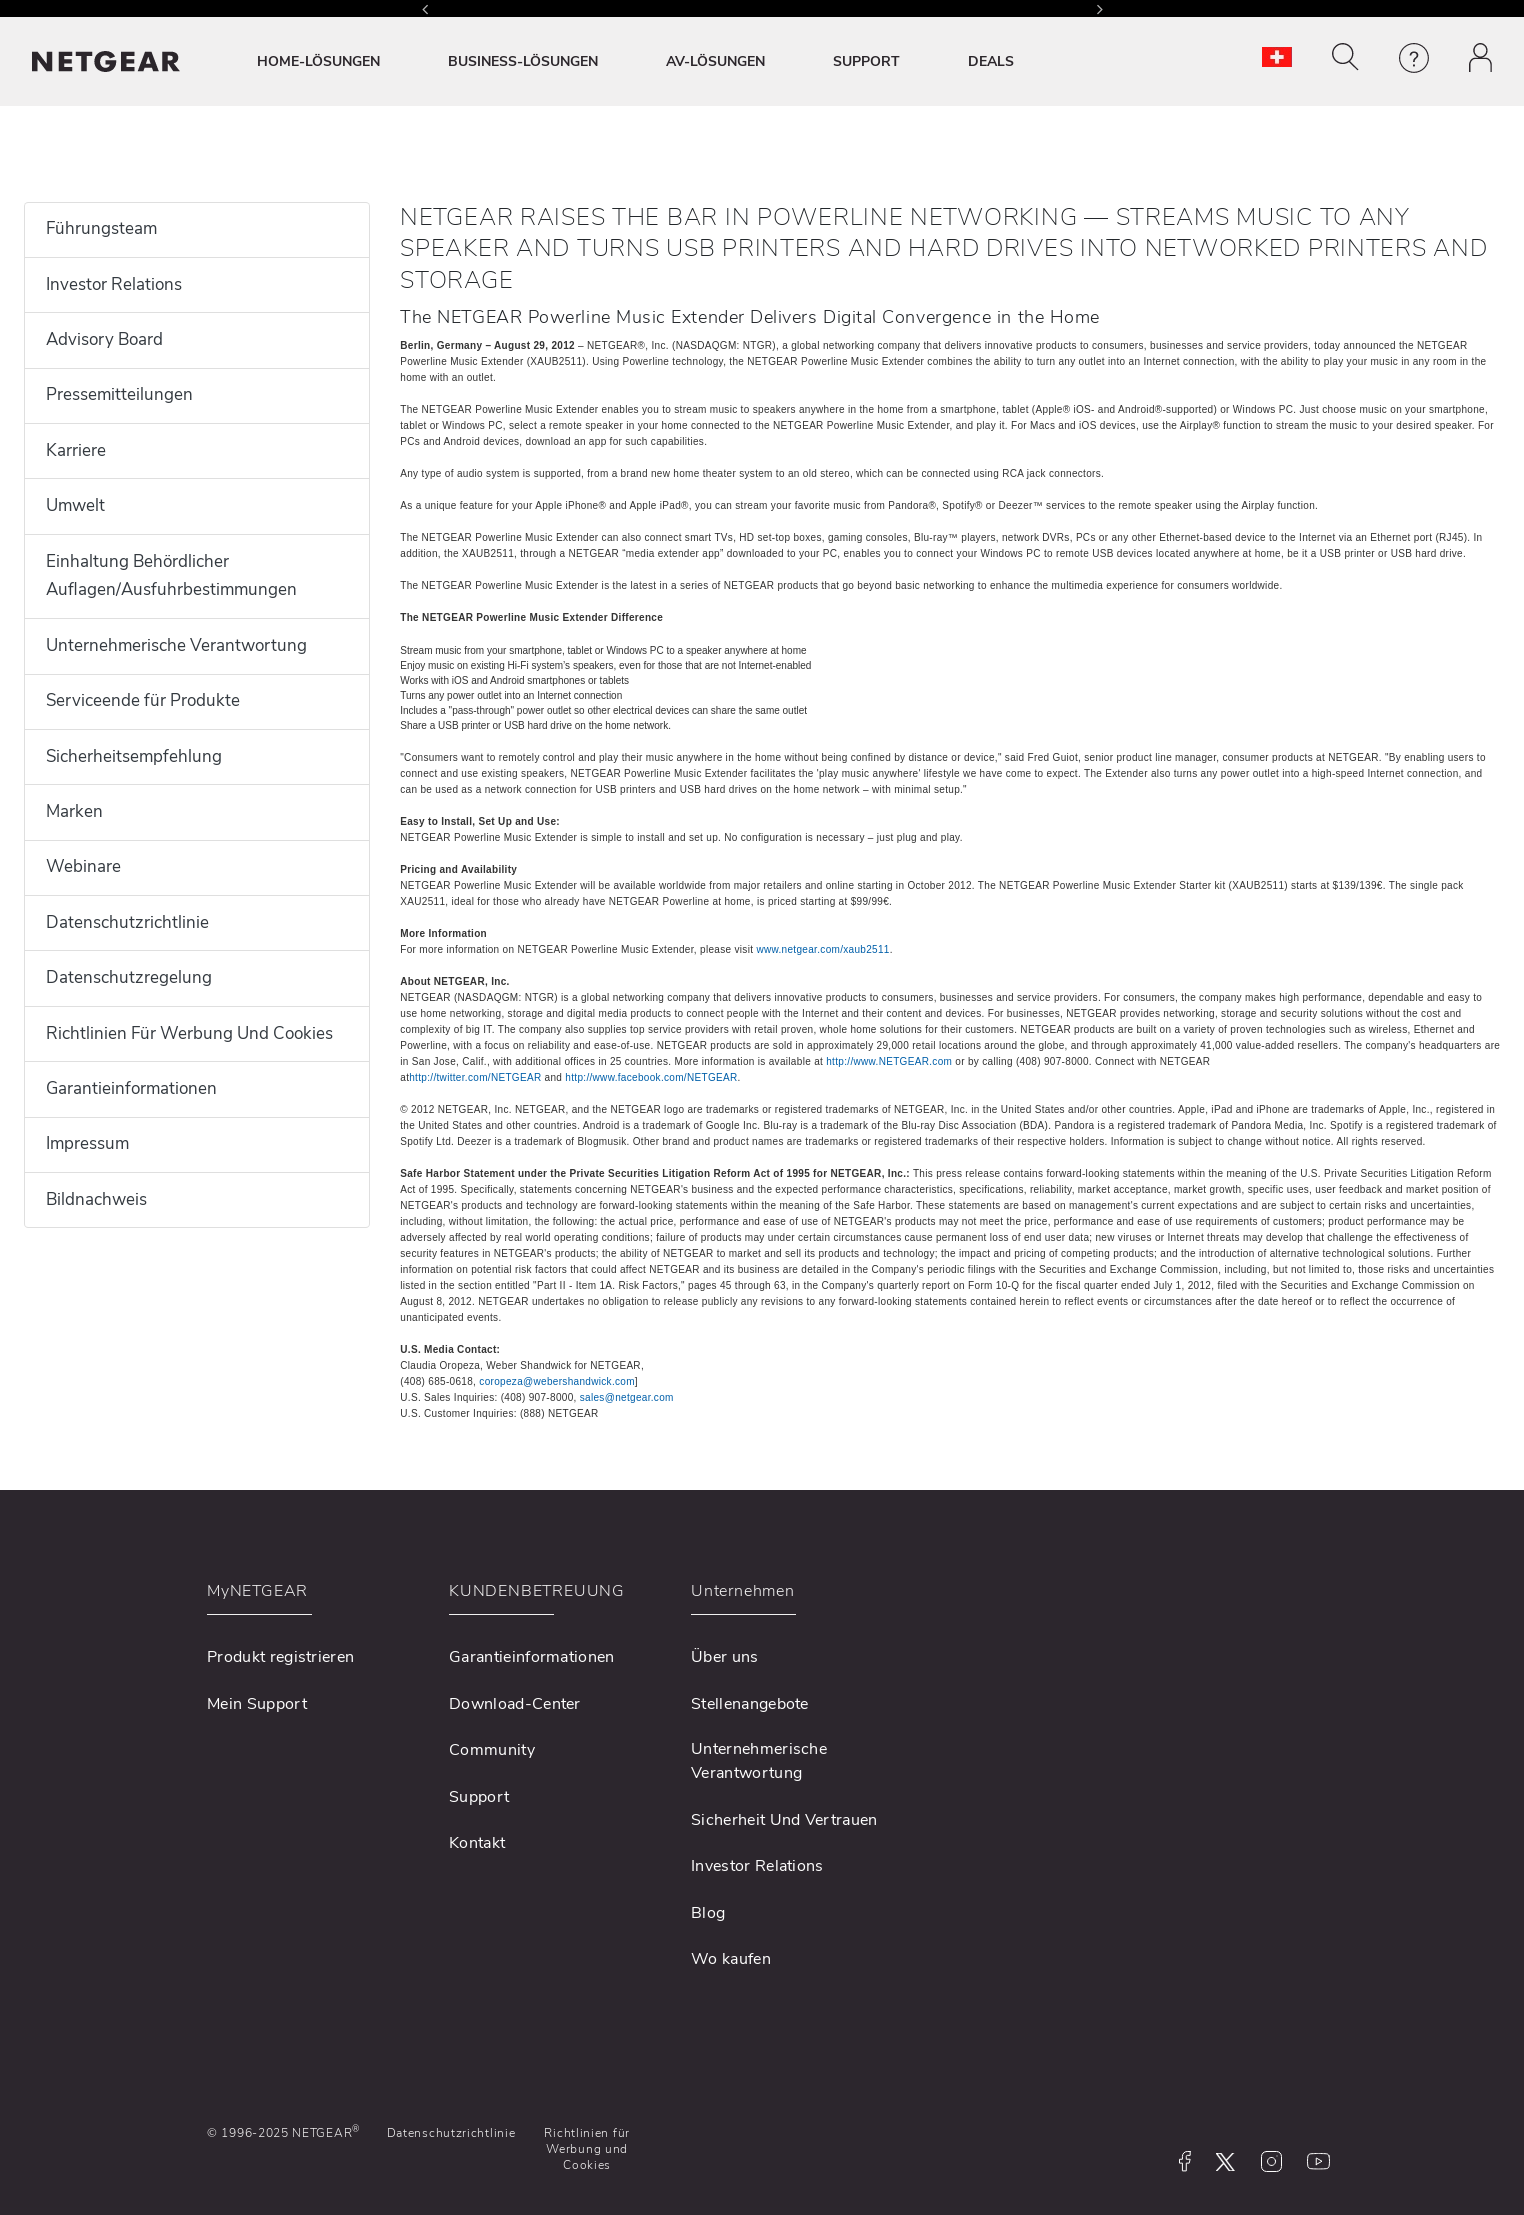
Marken (74, 811)
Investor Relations (114, 284)
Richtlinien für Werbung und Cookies (587, 2149)
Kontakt (477, 1843)
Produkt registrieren (280, 1657)
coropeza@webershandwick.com (557, 1381)
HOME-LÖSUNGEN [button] (318, 61)
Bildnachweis (96, 1199)
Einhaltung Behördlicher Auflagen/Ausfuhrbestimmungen (171, 576)
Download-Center (515, 1704)
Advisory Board (104, 339)
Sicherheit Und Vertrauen (784, 1820)
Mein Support (257, 1704)
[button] (1345, 57)
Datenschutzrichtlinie (127, 922)
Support (479, 1797)
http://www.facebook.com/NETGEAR (651, 1077)
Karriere (76, 450)
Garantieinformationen (131, 1088)
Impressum (87, 1143)
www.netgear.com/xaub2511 (822, 949)
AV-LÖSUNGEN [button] (715, 61)
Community (492, 1750)
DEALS (991, 61)
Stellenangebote (750, 1704)
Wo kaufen (731, 1959)
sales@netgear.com (627, 1397)
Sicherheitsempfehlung (134, 756)
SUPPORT (866, 61)
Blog (708, 1913)
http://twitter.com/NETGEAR (475, 1077)
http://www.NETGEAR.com (889, 1061)
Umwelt (75, 505)
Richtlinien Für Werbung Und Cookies (189, 1033)
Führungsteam (101, 228)
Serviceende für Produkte (143, 700)
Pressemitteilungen (119, 394)
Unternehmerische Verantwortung (176, 645)
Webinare (83, 866)
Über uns (725, 1657)
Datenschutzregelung (129, 977)
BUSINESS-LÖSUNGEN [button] (523, 61)
